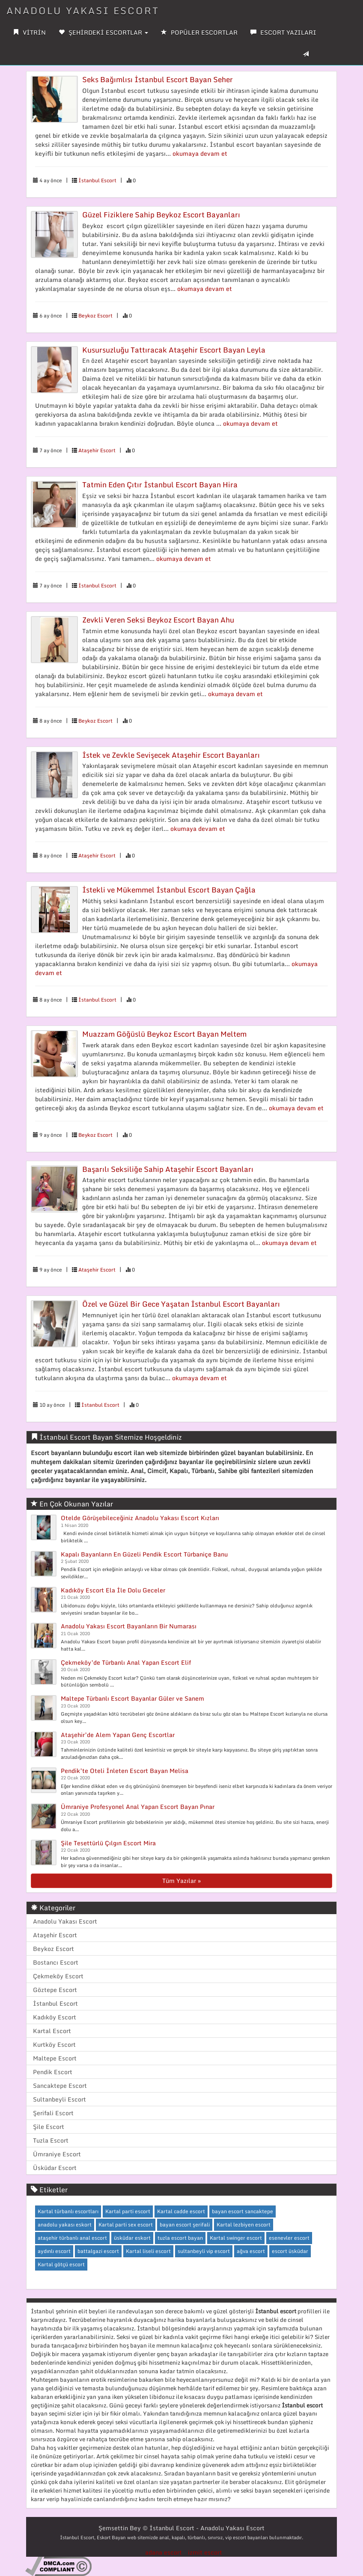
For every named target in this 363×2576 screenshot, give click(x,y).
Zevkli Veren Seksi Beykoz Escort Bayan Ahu (158, 619)
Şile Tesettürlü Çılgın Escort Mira (108, 1843)
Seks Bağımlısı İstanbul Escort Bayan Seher (157, 79)
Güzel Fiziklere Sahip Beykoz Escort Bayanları (161, 214)
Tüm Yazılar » (181, 1880)
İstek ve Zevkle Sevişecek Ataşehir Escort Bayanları (171, 755)
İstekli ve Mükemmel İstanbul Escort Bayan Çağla (169, 889)
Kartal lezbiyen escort (244, 2224)
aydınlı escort (54, 2251)
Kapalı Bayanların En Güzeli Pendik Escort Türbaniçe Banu (144, 1554)
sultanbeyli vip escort (204, 2251)
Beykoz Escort (95, 315)
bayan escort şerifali (185, 2224)
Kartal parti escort (127, 2211)
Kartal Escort (52, 2031)
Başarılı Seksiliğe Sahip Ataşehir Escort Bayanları (167, 1169)
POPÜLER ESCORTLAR (199, 32)
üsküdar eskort (132, 2238)
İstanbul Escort (97, 180)
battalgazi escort (98, 2251)
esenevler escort (289, 2238)
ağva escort (251, 2251)
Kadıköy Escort (54, 2017)
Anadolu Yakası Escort (65, 1921)
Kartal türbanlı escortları (68, 2211)
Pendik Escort (52, 2072)
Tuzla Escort (50, 2140)
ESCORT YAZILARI (283, 32)
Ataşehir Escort (97, 450)
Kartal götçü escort (61, 2264)
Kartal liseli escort (148, 2251)
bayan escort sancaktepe (242, 2211)
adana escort (163, 2552)
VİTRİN (29, 32)
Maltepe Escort (55, 2058)
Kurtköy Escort (54, 2044)
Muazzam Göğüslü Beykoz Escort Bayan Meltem (164, 1034)
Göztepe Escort (55, 1990)
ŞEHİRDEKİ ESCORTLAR (103, 32)
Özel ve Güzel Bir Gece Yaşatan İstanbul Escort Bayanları (181, 1304)
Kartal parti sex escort (125, 2224)
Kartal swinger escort (236, 2238)
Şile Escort (48, 2126)
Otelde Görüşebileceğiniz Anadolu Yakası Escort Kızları (140, 1518)
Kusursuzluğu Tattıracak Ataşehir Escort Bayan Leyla (173, 350)
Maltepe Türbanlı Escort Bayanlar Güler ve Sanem (132, 1698)
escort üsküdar (290, 2251)
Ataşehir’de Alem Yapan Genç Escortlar (118, 1735)
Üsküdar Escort (55, 2168)
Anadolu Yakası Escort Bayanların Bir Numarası (128, 1626)
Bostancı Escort (55, 1962)
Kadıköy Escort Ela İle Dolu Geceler (113, 1590)
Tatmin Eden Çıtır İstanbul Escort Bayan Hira (160, 484)
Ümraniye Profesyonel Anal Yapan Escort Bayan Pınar (137, 1806)
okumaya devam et (200, 153)
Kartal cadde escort (181, 2211)
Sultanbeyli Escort (59, 2099)
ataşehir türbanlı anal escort (72, 2238)
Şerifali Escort (53, 2113)
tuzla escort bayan (180, 2238)
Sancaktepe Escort (60, 2085)
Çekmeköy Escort (58, 1976)
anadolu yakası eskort (65, 2224)
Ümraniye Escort (57, 2154)
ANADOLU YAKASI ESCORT (82, 10)
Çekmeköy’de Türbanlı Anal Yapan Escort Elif (126, 1662)
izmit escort (205, 2552)
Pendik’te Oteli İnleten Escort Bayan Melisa (124, 1771)
